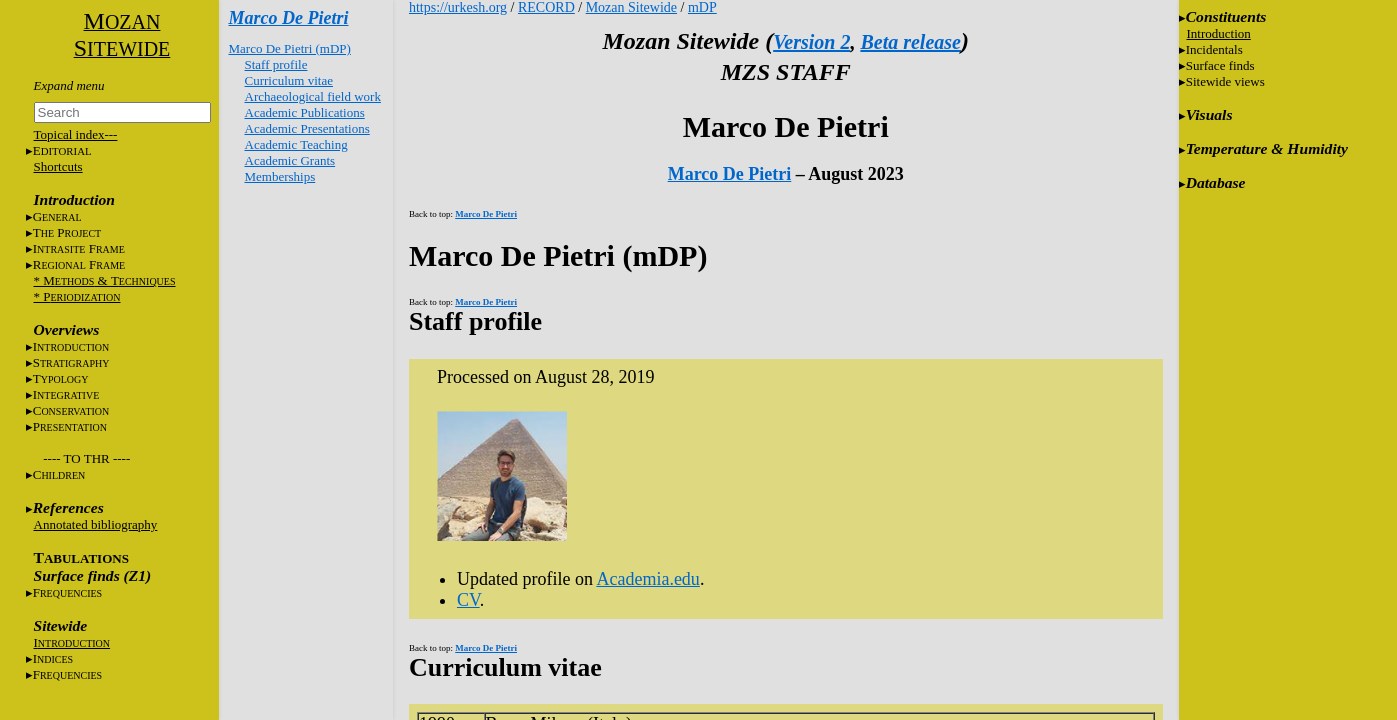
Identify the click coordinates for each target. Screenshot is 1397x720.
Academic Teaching (296, 144)
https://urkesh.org (458, 7)
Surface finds (1220, 65)
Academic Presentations (307, 128)
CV (468, 600)
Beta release (910, 42)
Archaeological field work (313, 96)
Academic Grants (290, 160)
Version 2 (811, 42)
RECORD (546, 7)
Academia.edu (647, 579)
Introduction (1219, 33)
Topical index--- (76, 134)
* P (77, 296)
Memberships (280, 176)
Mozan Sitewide (631, 7)
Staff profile (276, 64)
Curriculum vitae (289, 80)
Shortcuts (58, 166)
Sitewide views (1225, 81)
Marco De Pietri (289, 18)
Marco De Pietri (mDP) (290, 48)
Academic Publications (305, 112)
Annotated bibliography (96, 524)
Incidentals (1214, 49)
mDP (702, 7)
